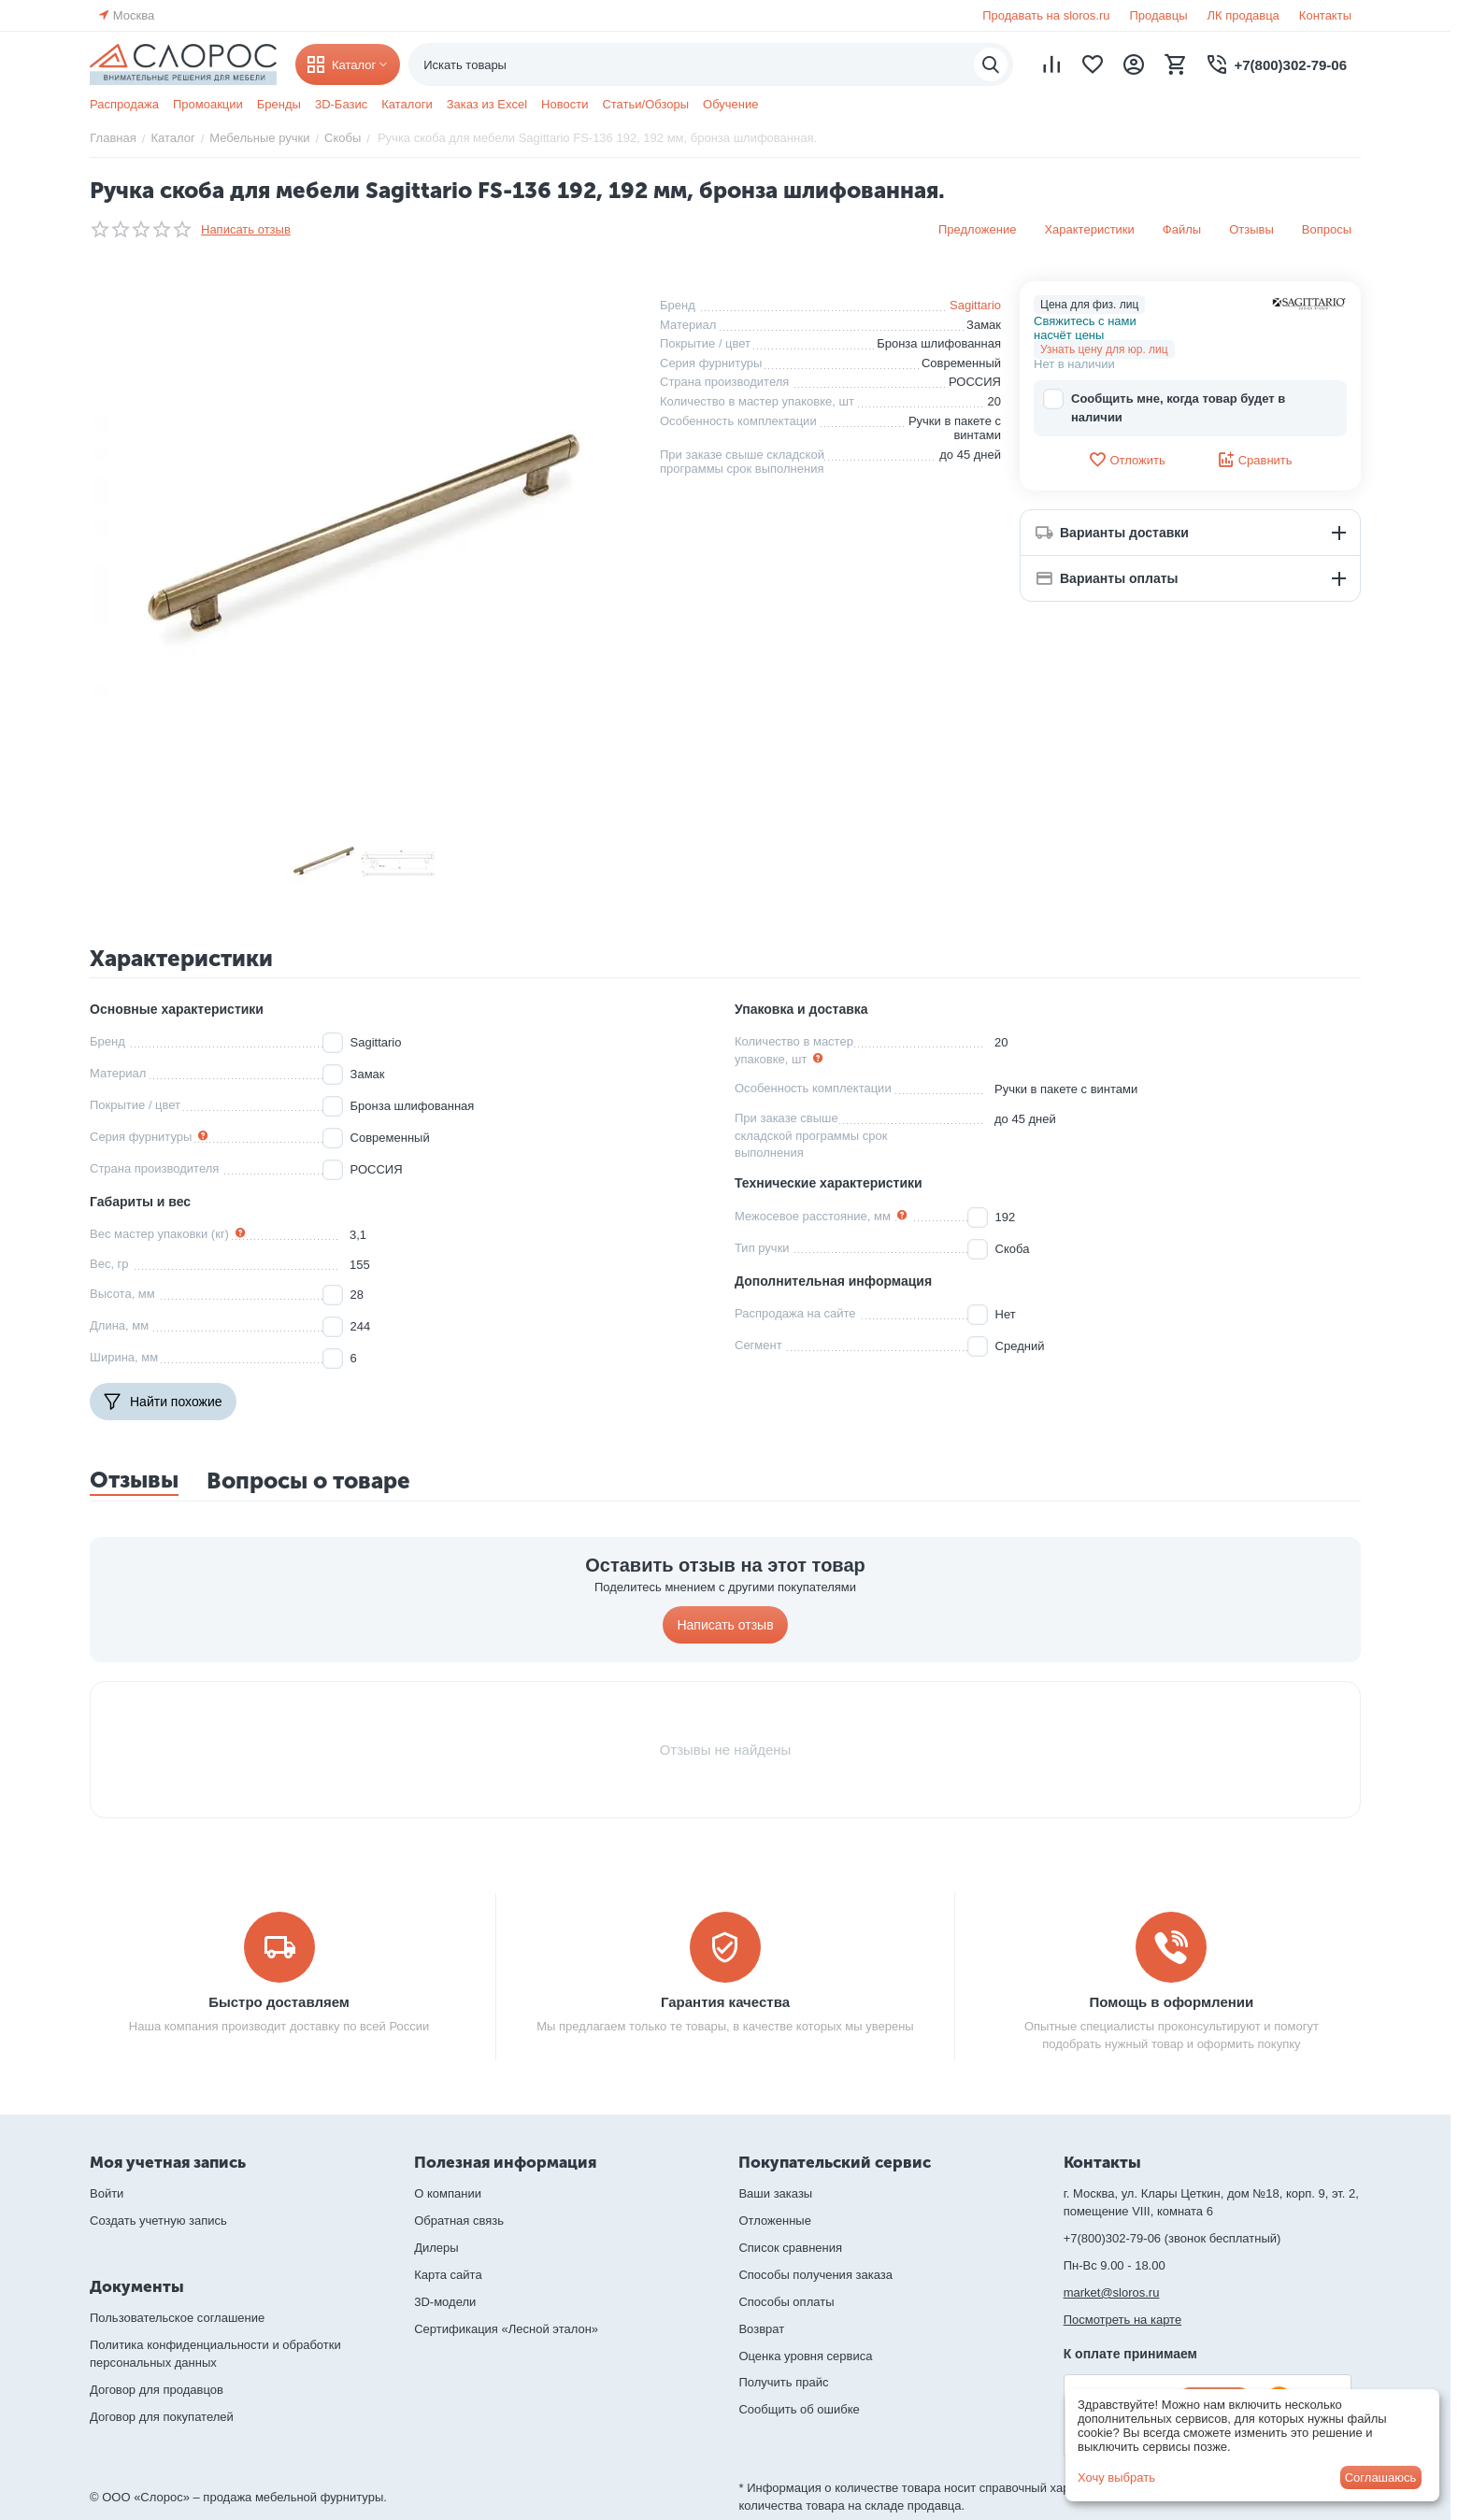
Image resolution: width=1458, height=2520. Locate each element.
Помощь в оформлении (1172, 2002)
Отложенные (774, 2221)
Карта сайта (447, 2275)
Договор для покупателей (162, 2417)
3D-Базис (341, 104)
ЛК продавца (1243, 15)
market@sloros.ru (1112, 2292)
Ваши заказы (775, 2193)
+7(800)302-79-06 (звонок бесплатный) (1172, 2238)
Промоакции (208, 104)
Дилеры (436, 2248)
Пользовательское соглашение (177, 2318)
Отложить (1126, 459)
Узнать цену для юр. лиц (1104, 349)
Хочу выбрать (1116, 2477)
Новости (564, 104)
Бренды (279, 104)
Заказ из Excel (487, 104)
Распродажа (124, 104)
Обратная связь (459, 2221)
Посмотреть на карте (1122, 2320)
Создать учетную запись (158, 2221)
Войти (106, 2193)
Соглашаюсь (1381, 2477)
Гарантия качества (725, 2002)
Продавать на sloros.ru (1045, 15)
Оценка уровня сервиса (805, 2356)
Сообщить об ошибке (798, 2409)
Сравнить (1255, 459)
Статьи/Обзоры (645, 104)
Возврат (761, 2329)
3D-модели (445, 2302)
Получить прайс (783, 2382)
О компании (447, 2193)
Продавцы (1158, 15)
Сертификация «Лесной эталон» (506, 2329)
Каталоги (407, 104)
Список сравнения (790, 2248)
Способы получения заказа (815, 2275)
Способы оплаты (786, 2302)
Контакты (1325, 15)
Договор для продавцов (156, 2390)
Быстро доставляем (279, 2002)
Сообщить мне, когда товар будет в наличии (1164, 407)
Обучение (730, 104)
